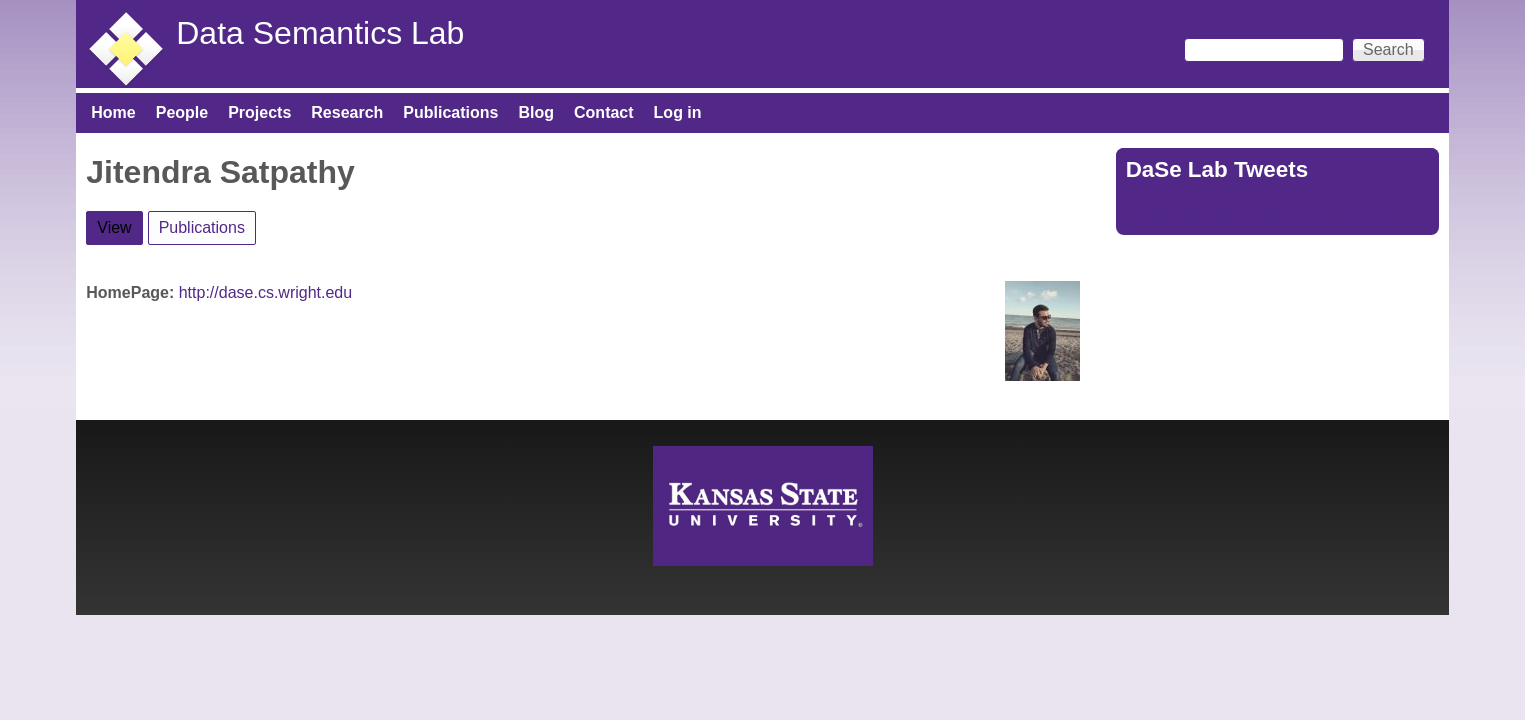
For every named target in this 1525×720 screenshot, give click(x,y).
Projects (259, 112)
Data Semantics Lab (320, 33)
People (182, 112)
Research (347, 112)
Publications (450, 112)
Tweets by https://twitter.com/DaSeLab (1262, 212)
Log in (678, 112)
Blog (536, 112)
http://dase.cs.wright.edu (265, 292)
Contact (604, 112)
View (119, 224)
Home (113, 112)
